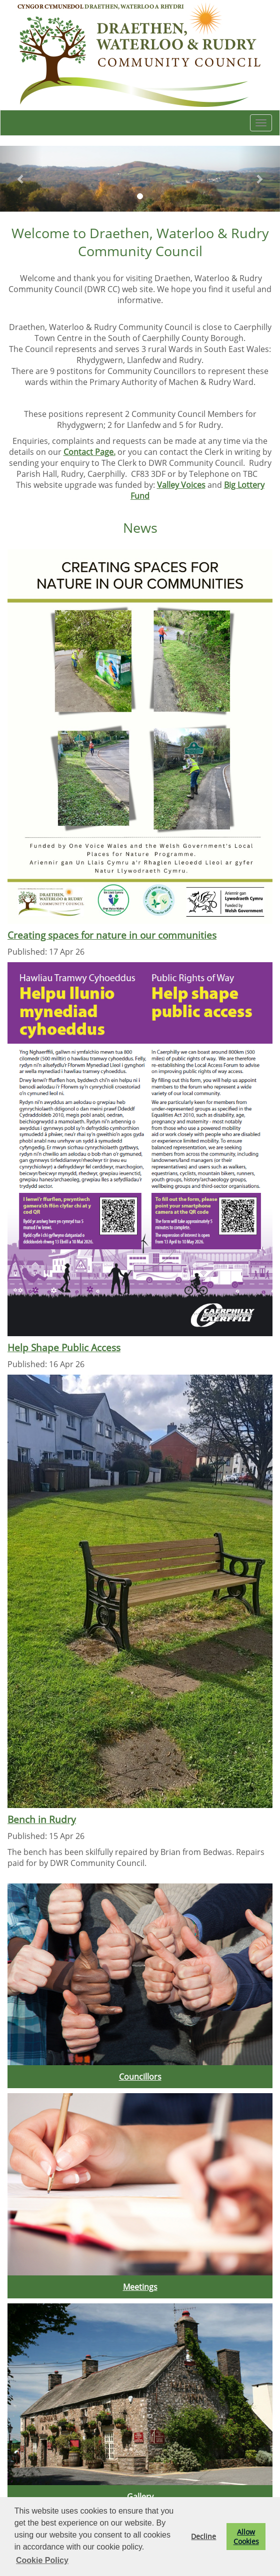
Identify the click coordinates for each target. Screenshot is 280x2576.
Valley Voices (181, 484)
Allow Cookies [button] (246, 2536)
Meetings (140, 2286)
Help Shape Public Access (64, 1347)
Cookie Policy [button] (42, 2560)
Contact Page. (90, 451)
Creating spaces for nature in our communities (112, 935)
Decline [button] (203, 2536)
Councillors (140, 2076)
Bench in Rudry (42, 1819)
